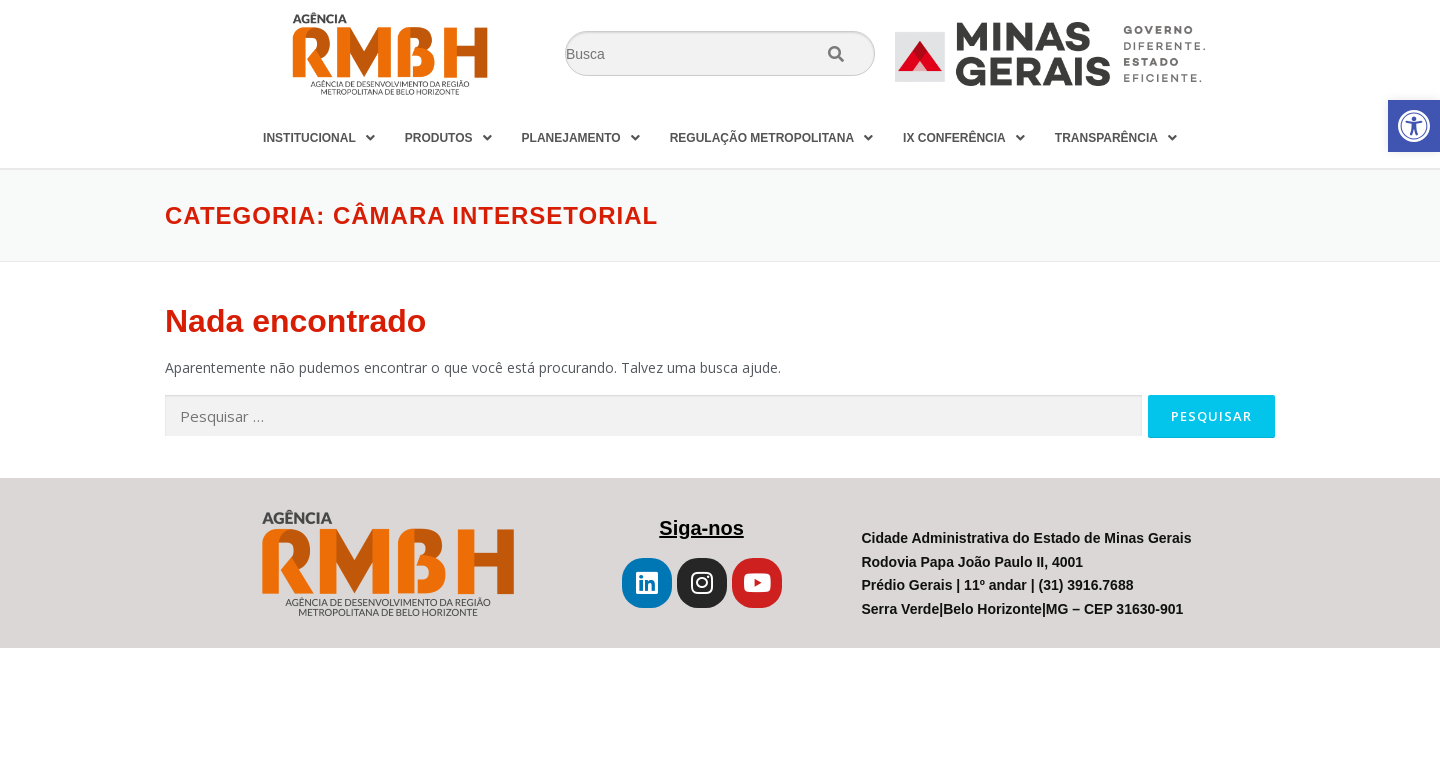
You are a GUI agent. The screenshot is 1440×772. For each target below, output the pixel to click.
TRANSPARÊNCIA (1116, 138)
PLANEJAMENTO (581, 138)
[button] (1414, 126)
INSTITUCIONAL (319, 138)
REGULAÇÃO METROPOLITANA (771, 138)
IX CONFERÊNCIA (964, 138)
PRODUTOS (448, 138)
